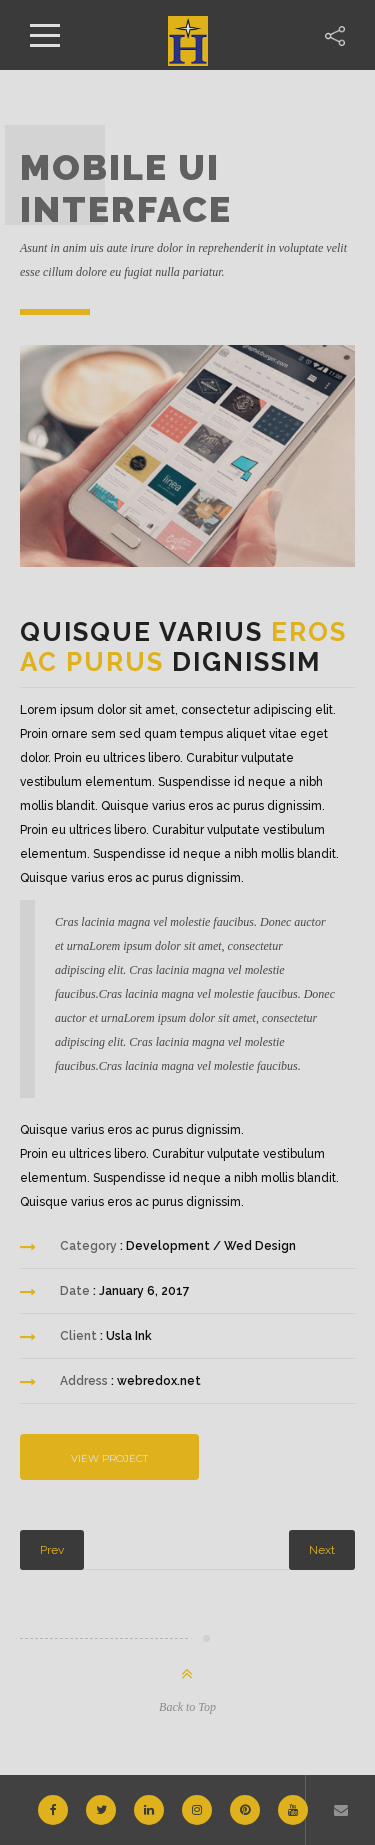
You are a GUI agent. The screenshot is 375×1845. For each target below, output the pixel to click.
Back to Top (187, 1707)
